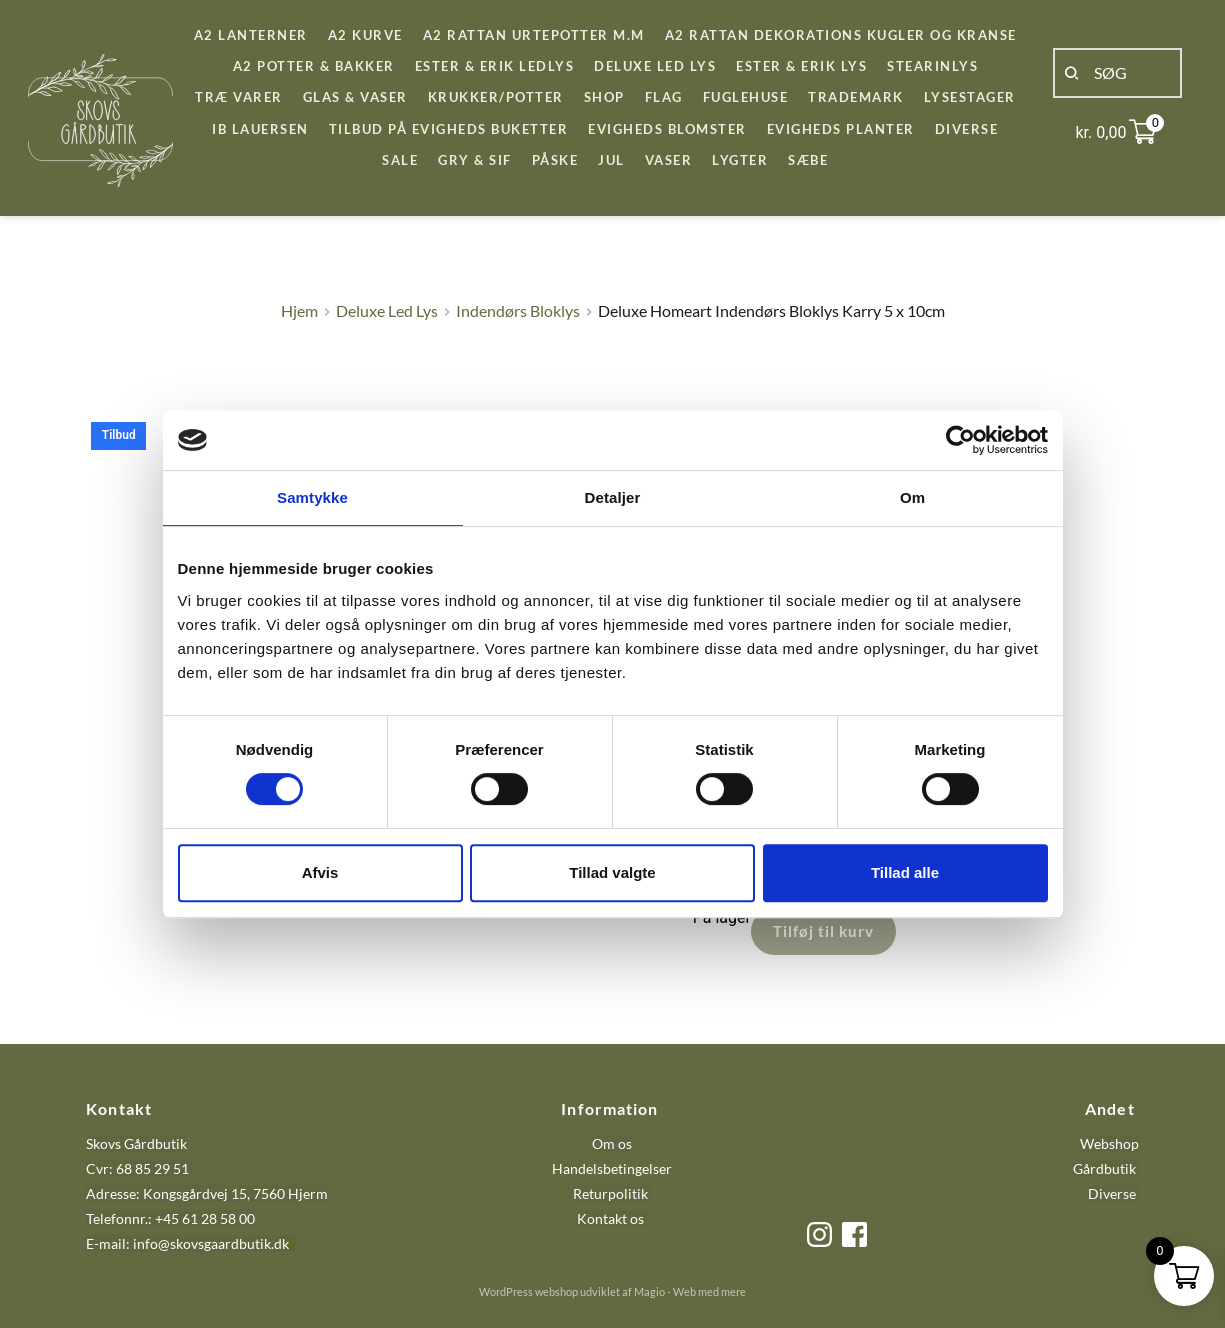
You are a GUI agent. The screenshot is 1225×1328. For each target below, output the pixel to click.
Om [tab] (912, 497)
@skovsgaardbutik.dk (223, 1243)
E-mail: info (122, 1243)
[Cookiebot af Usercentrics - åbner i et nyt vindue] (960, 440)
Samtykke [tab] (312, 497)
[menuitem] (251, 35)
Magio (649, 1291)
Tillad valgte (612, 872)
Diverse (1112, 1193)
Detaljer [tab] (613, 497)
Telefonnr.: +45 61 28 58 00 (170, 1218)
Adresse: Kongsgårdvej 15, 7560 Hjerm (207, 1193)
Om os (612, 1143)
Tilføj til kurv (823, 931)
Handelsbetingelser (612, 1168)
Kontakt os (612, 1218)
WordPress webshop (528, 1291)
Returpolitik (610, 1193)
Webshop (1109, 1143)
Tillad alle (905, 872)
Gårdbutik (1104, 1168)
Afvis (320, 872)
